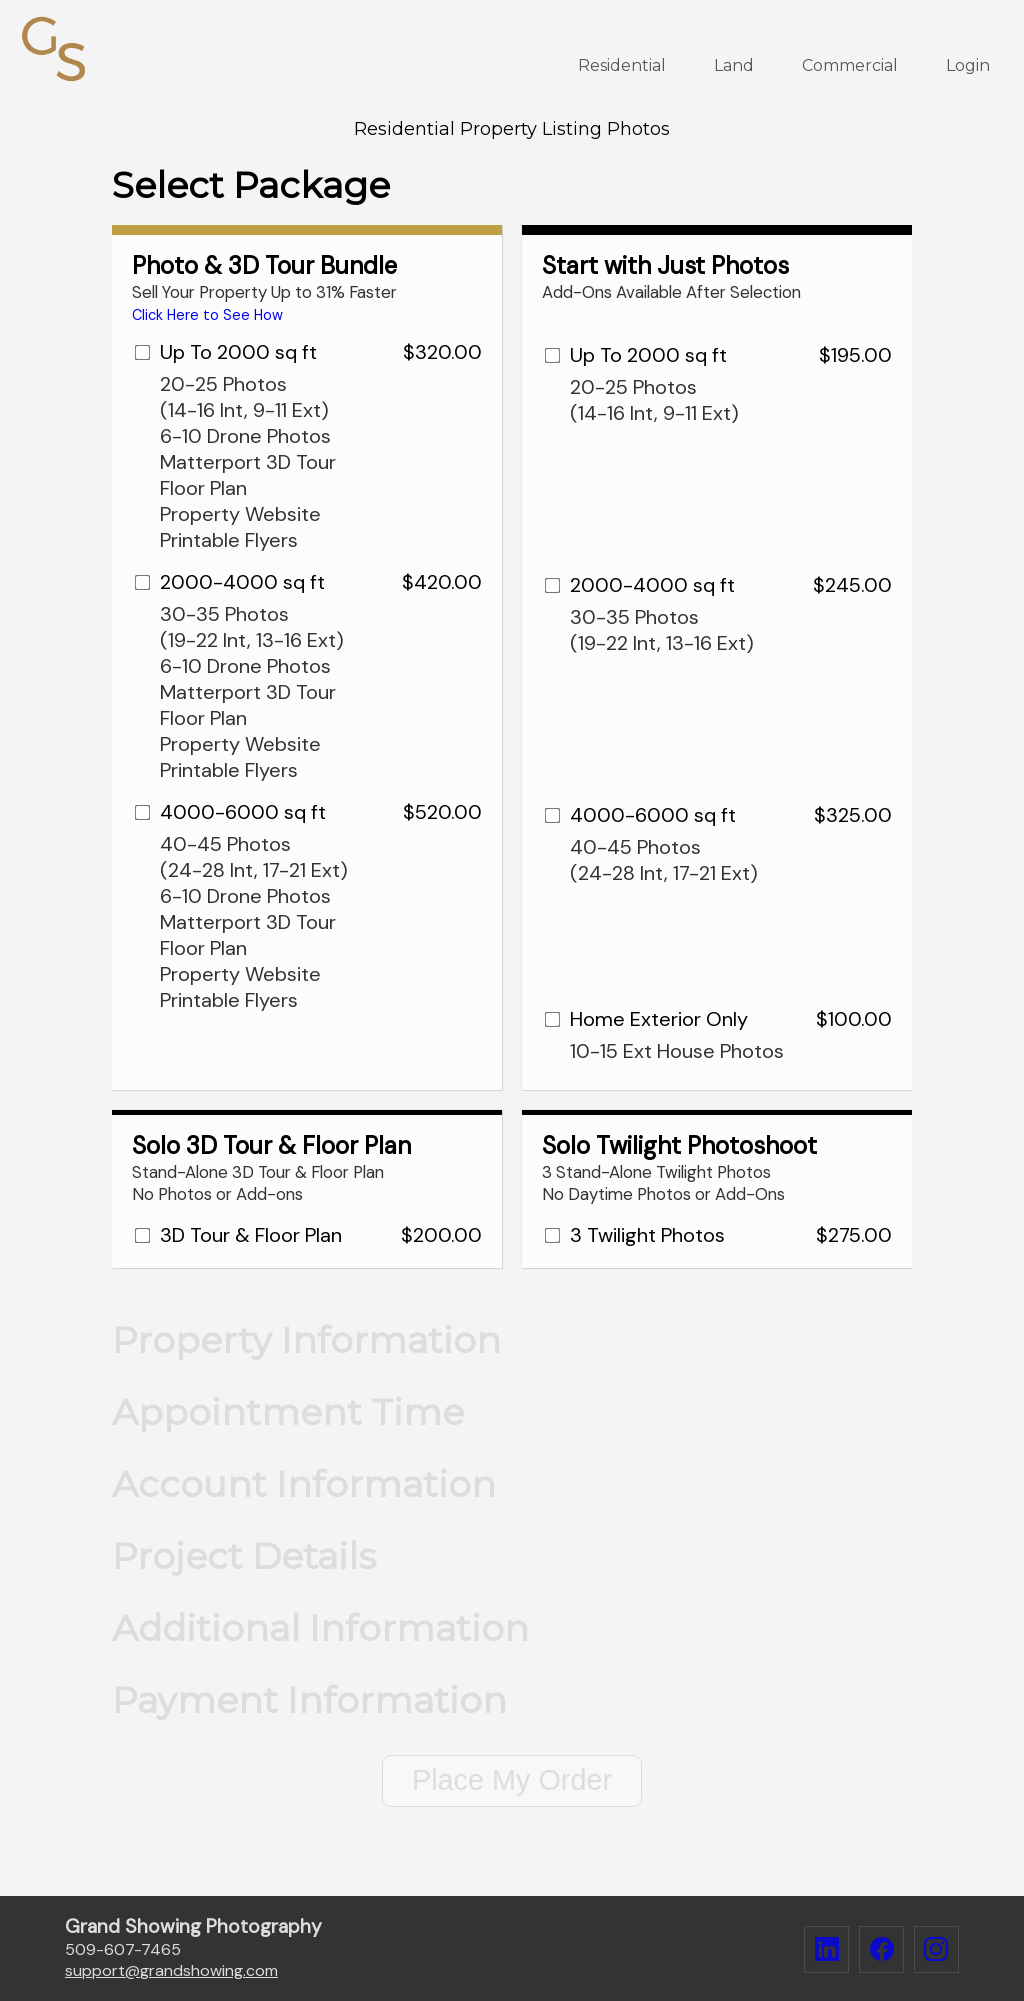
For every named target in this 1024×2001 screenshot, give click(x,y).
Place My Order (512, 1780)
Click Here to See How (207, 315)
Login (968, 65)
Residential (622, 65)
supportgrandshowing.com (171, 1970)
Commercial (850, 65)
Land (734, 65)
